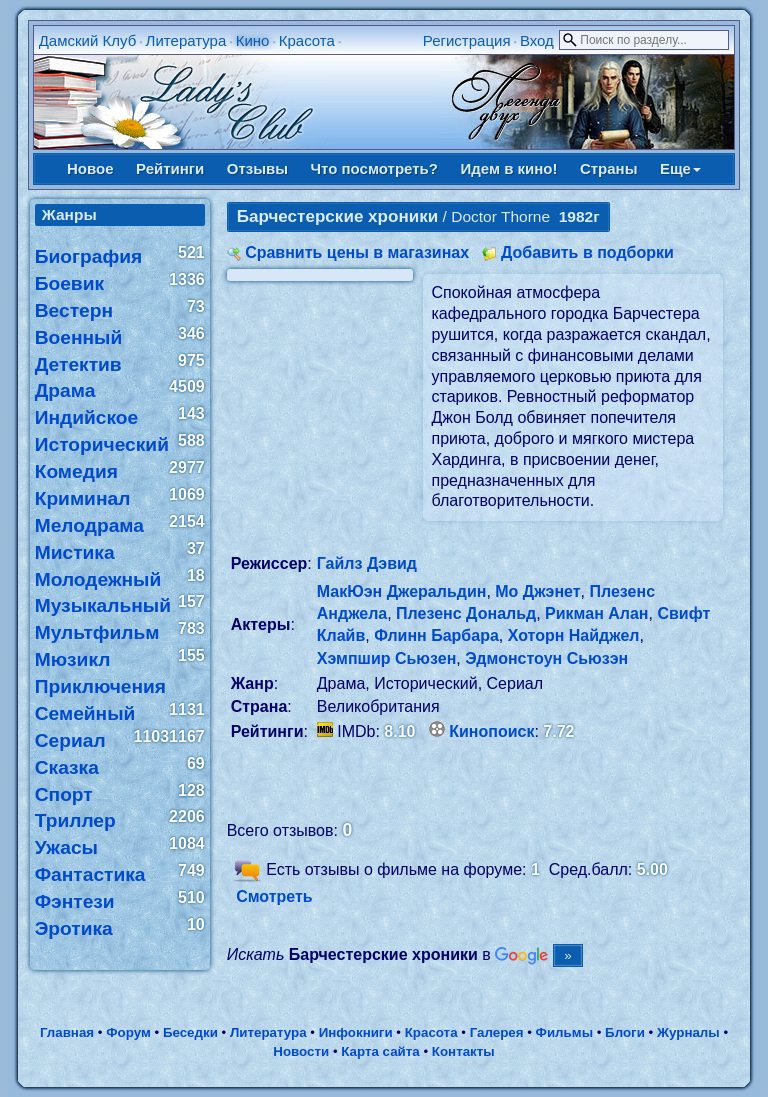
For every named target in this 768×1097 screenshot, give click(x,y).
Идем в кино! (508, 168)
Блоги (625, 1032)
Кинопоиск (491, 731)
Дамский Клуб (88, 40)
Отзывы (257, 168)
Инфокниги (356, 1032)
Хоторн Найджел (574, 635)
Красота (307, 40)
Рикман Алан (596, 613)
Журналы (688, 1032)
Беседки (190, 1032)
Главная (67, 1032)
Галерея (497, 1032)
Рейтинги (170, 168)
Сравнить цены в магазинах (357, 252)
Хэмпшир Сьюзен (387, 658)
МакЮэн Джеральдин (402, 591)
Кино (253, 40)
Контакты (463, 1051)
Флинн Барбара (436, 635)
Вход (537, 40)
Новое (90, 168)
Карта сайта (380, 1051)
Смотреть (274, 896)
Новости (301, 1051)
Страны (609, 168)
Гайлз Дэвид (367, 563)
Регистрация (467, 40)
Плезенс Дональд (466, 613)
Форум (128, 1032)
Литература (186, 40)
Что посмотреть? (374, 168)
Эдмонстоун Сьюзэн (546, 658)
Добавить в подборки (587, 252)
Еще (680, 168)
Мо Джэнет (537, 591)
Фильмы (564, 1032)
